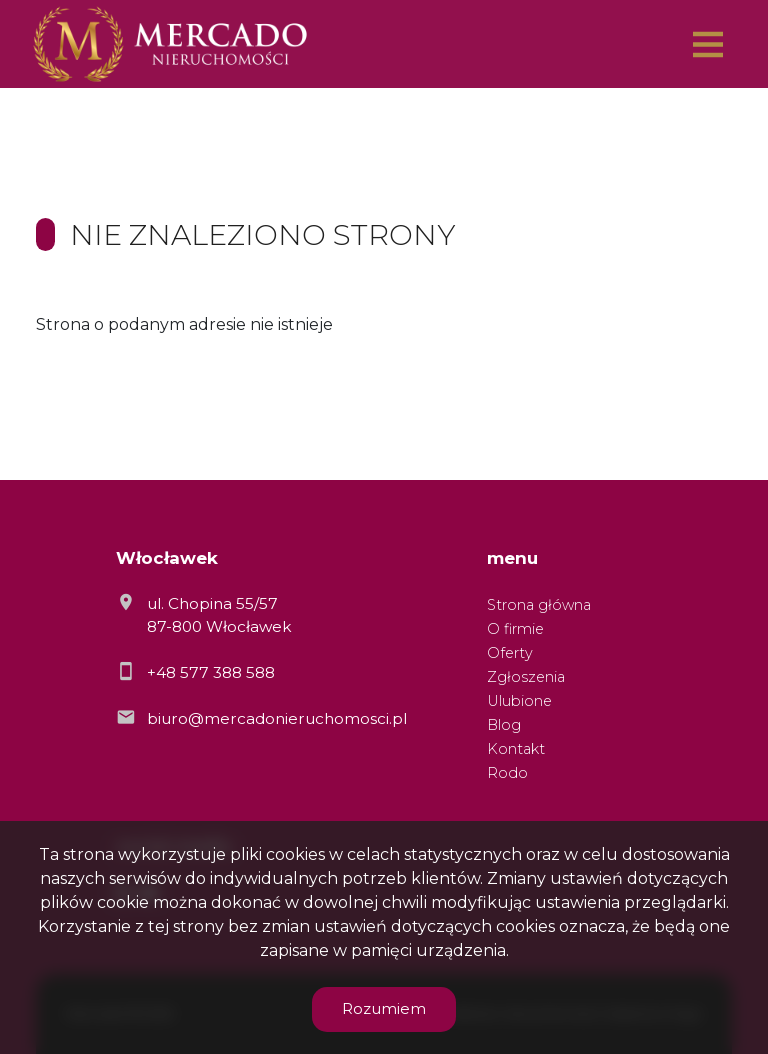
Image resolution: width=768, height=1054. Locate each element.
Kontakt (516, 749)
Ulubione (519, 701)
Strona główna (539, 605)
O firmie (515, 629)
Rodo (507, 773)
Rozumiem (384, 1008)
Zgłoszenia (526, 677)
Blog (504, 725)
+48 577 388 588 (211, 672)
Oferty (510, 653)
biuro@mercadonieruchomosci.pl (277, 718)
